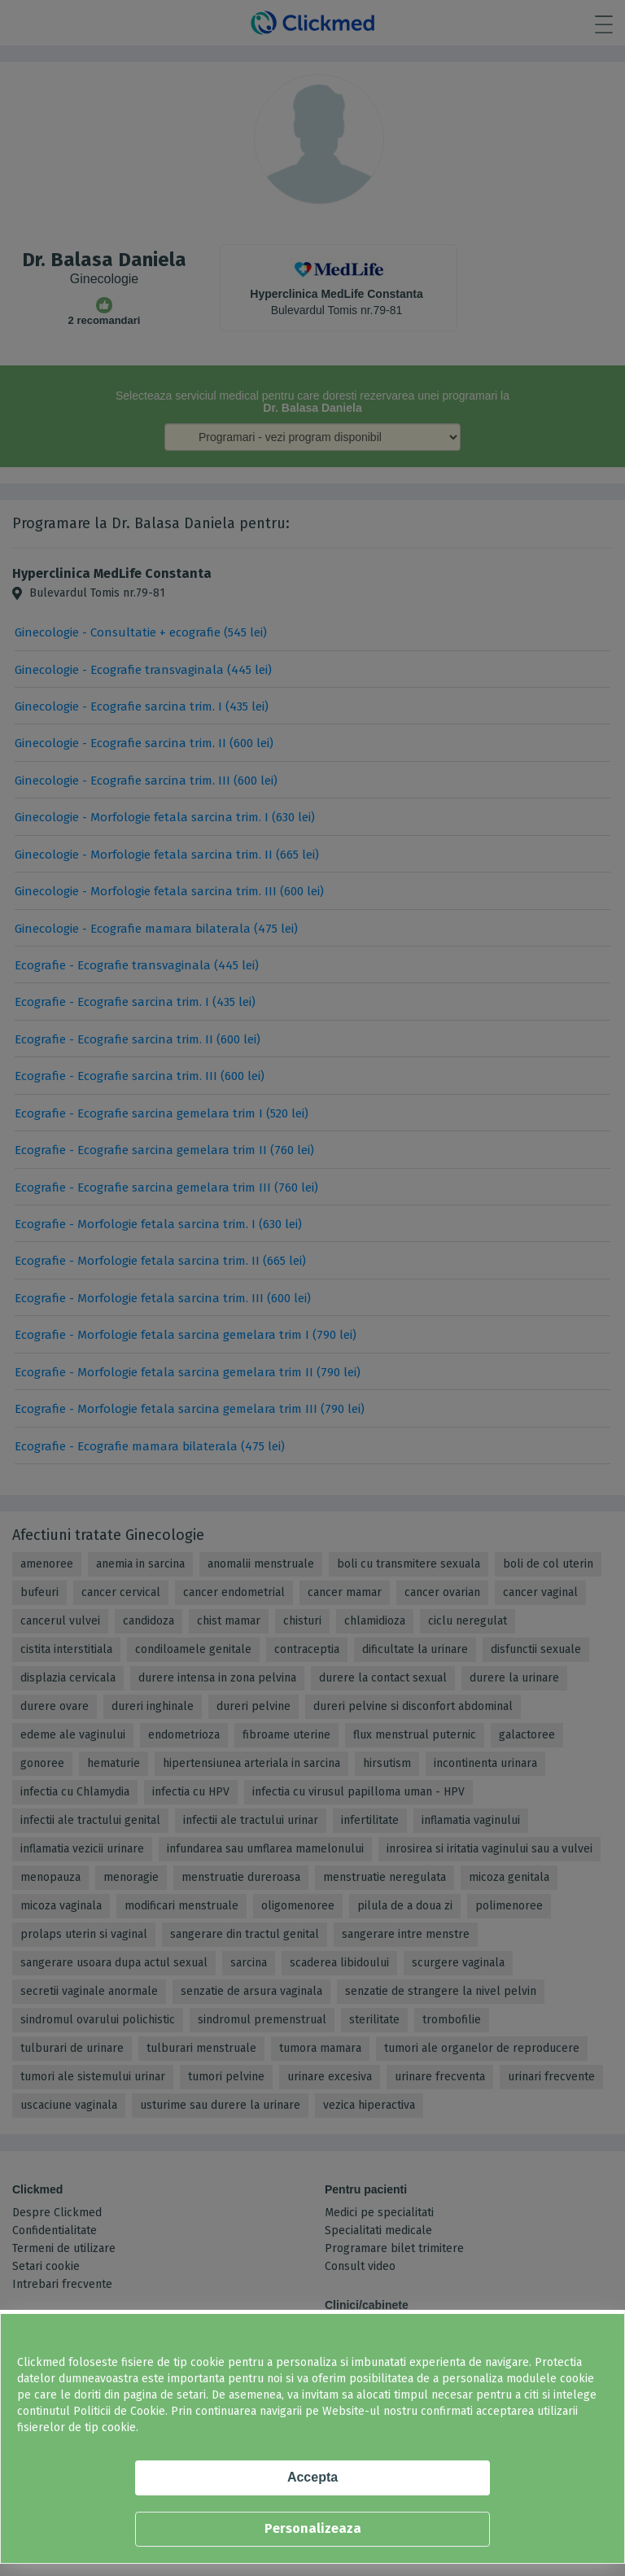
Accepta (312, 2477)
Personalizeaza (312, 2528)
